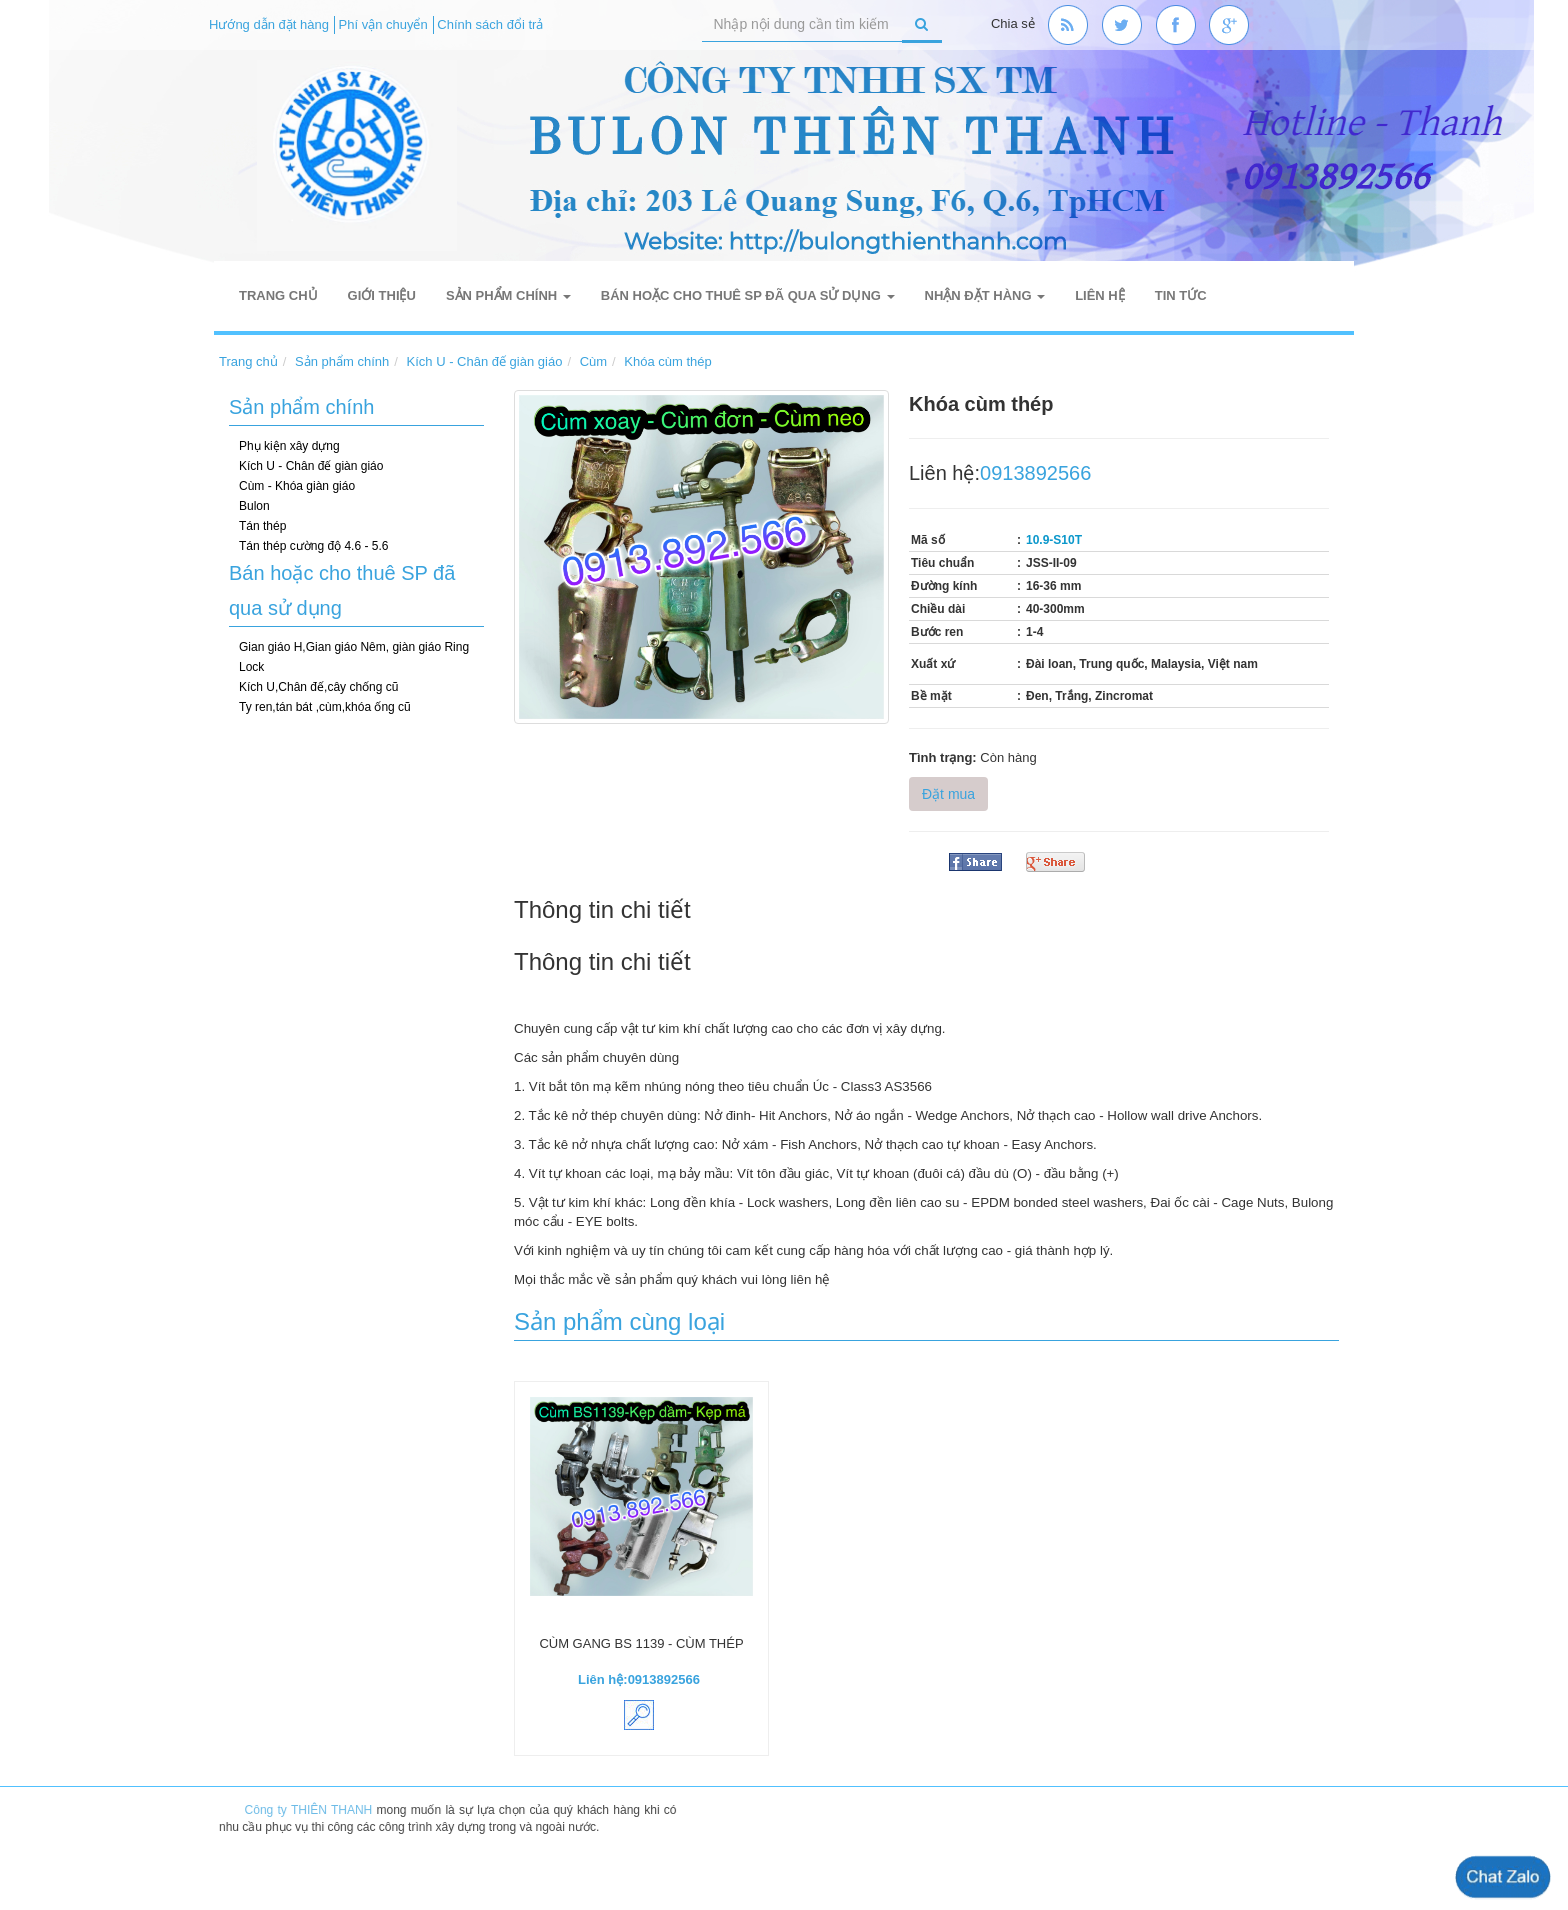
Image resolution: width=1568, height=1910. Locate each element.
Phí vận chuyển (383, 24)
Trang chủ (278, 295)
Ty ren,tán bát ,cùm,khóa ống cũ (325, 707)
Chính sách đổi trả (490, 24)
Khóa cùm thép (667, 361)
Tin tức (1181, 295)
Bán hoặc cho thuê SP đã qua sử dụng (748, 295)
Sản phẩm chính (508, 295)
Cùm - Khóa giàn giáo (297, 486)
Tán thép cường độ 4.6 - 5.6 (313, 546)
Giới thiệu (382, 295)
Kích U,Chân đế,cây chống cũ (318, 687)
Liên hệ (1100, 295)
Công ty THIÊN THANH (315, 1810)
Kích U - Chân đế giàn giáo (485, 361)
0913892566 (1035, 473)
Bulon (254, 506)
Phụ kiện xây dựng (289, 446)
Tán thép (262, 526)
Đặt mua (948, 794)
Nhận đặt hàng (985, 295)
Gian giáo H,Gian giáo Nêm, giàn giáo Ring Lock (354, 657)
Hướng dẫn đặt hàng (269, 24)
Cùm (593, 361)
